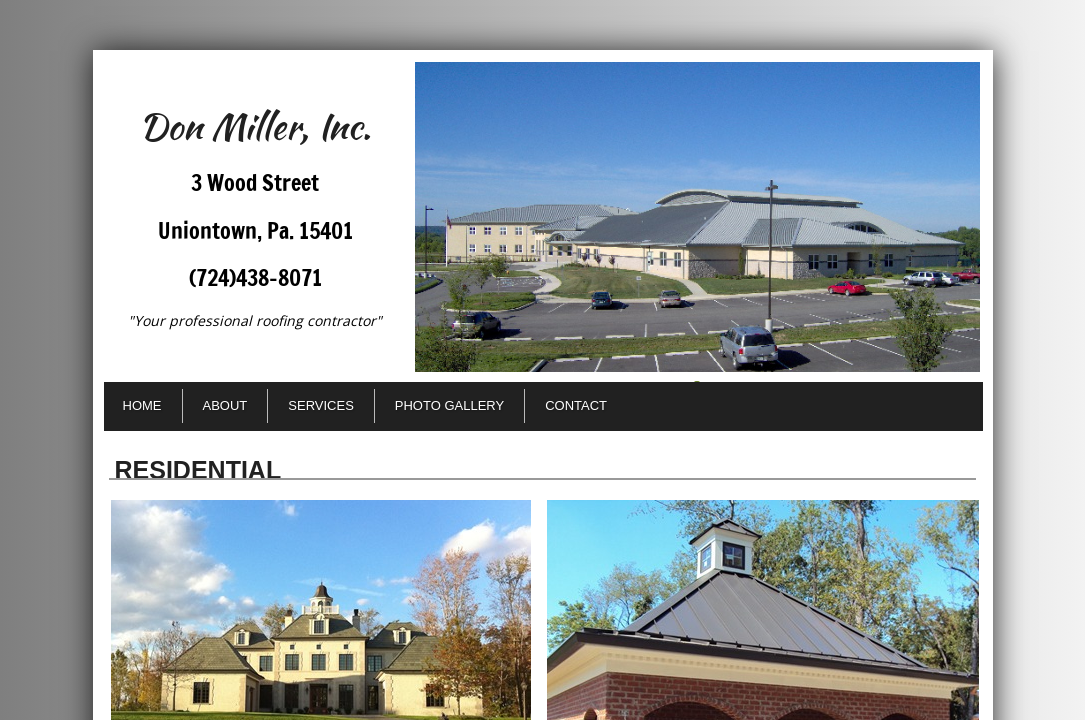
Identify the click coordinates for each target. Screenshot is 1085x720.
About (225, 405)
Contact (576, 405)
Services (321, 405)
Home (142, 405)
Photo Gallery (449, 405)
